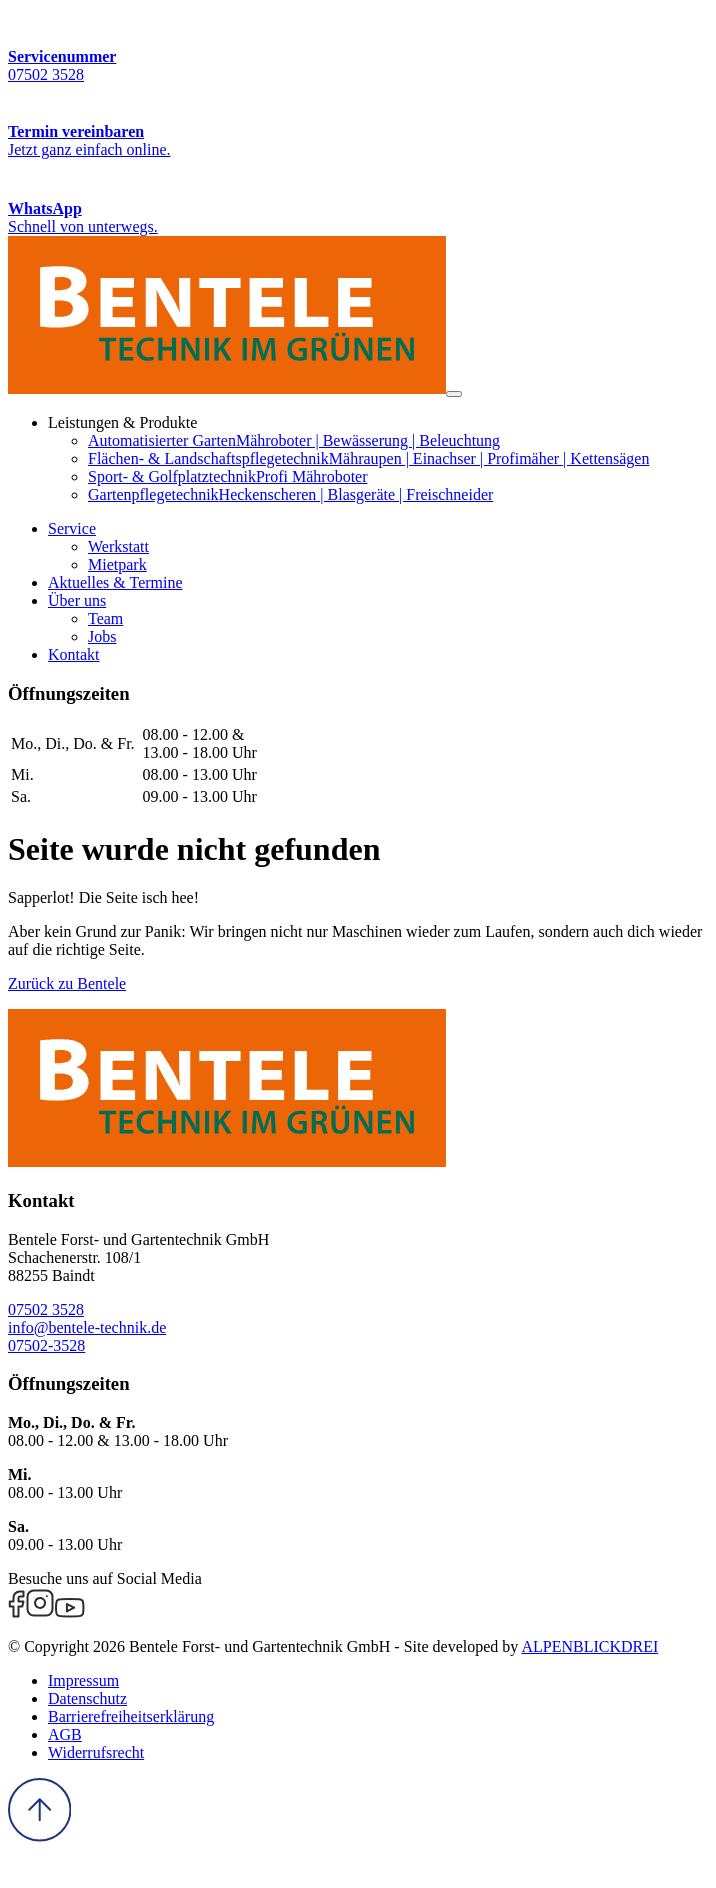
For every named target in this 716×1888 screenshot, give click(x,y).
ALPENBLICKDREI (589, 1646)
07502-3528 (46, 1345)
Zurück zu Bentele (67, 983)
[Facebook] (16, 1612)
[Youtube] (70, 1612)
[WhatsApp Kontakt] (358, 197)
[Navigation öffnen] (454, 394)
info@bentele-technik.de (87, 1327)
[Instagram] (40, 1612)
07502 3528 (46, 1309)
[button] (72, 528)
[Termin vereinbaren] (358, 121)
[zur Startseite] (227, 388)
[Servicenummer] (358, 46)
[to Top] (39, 1836)
